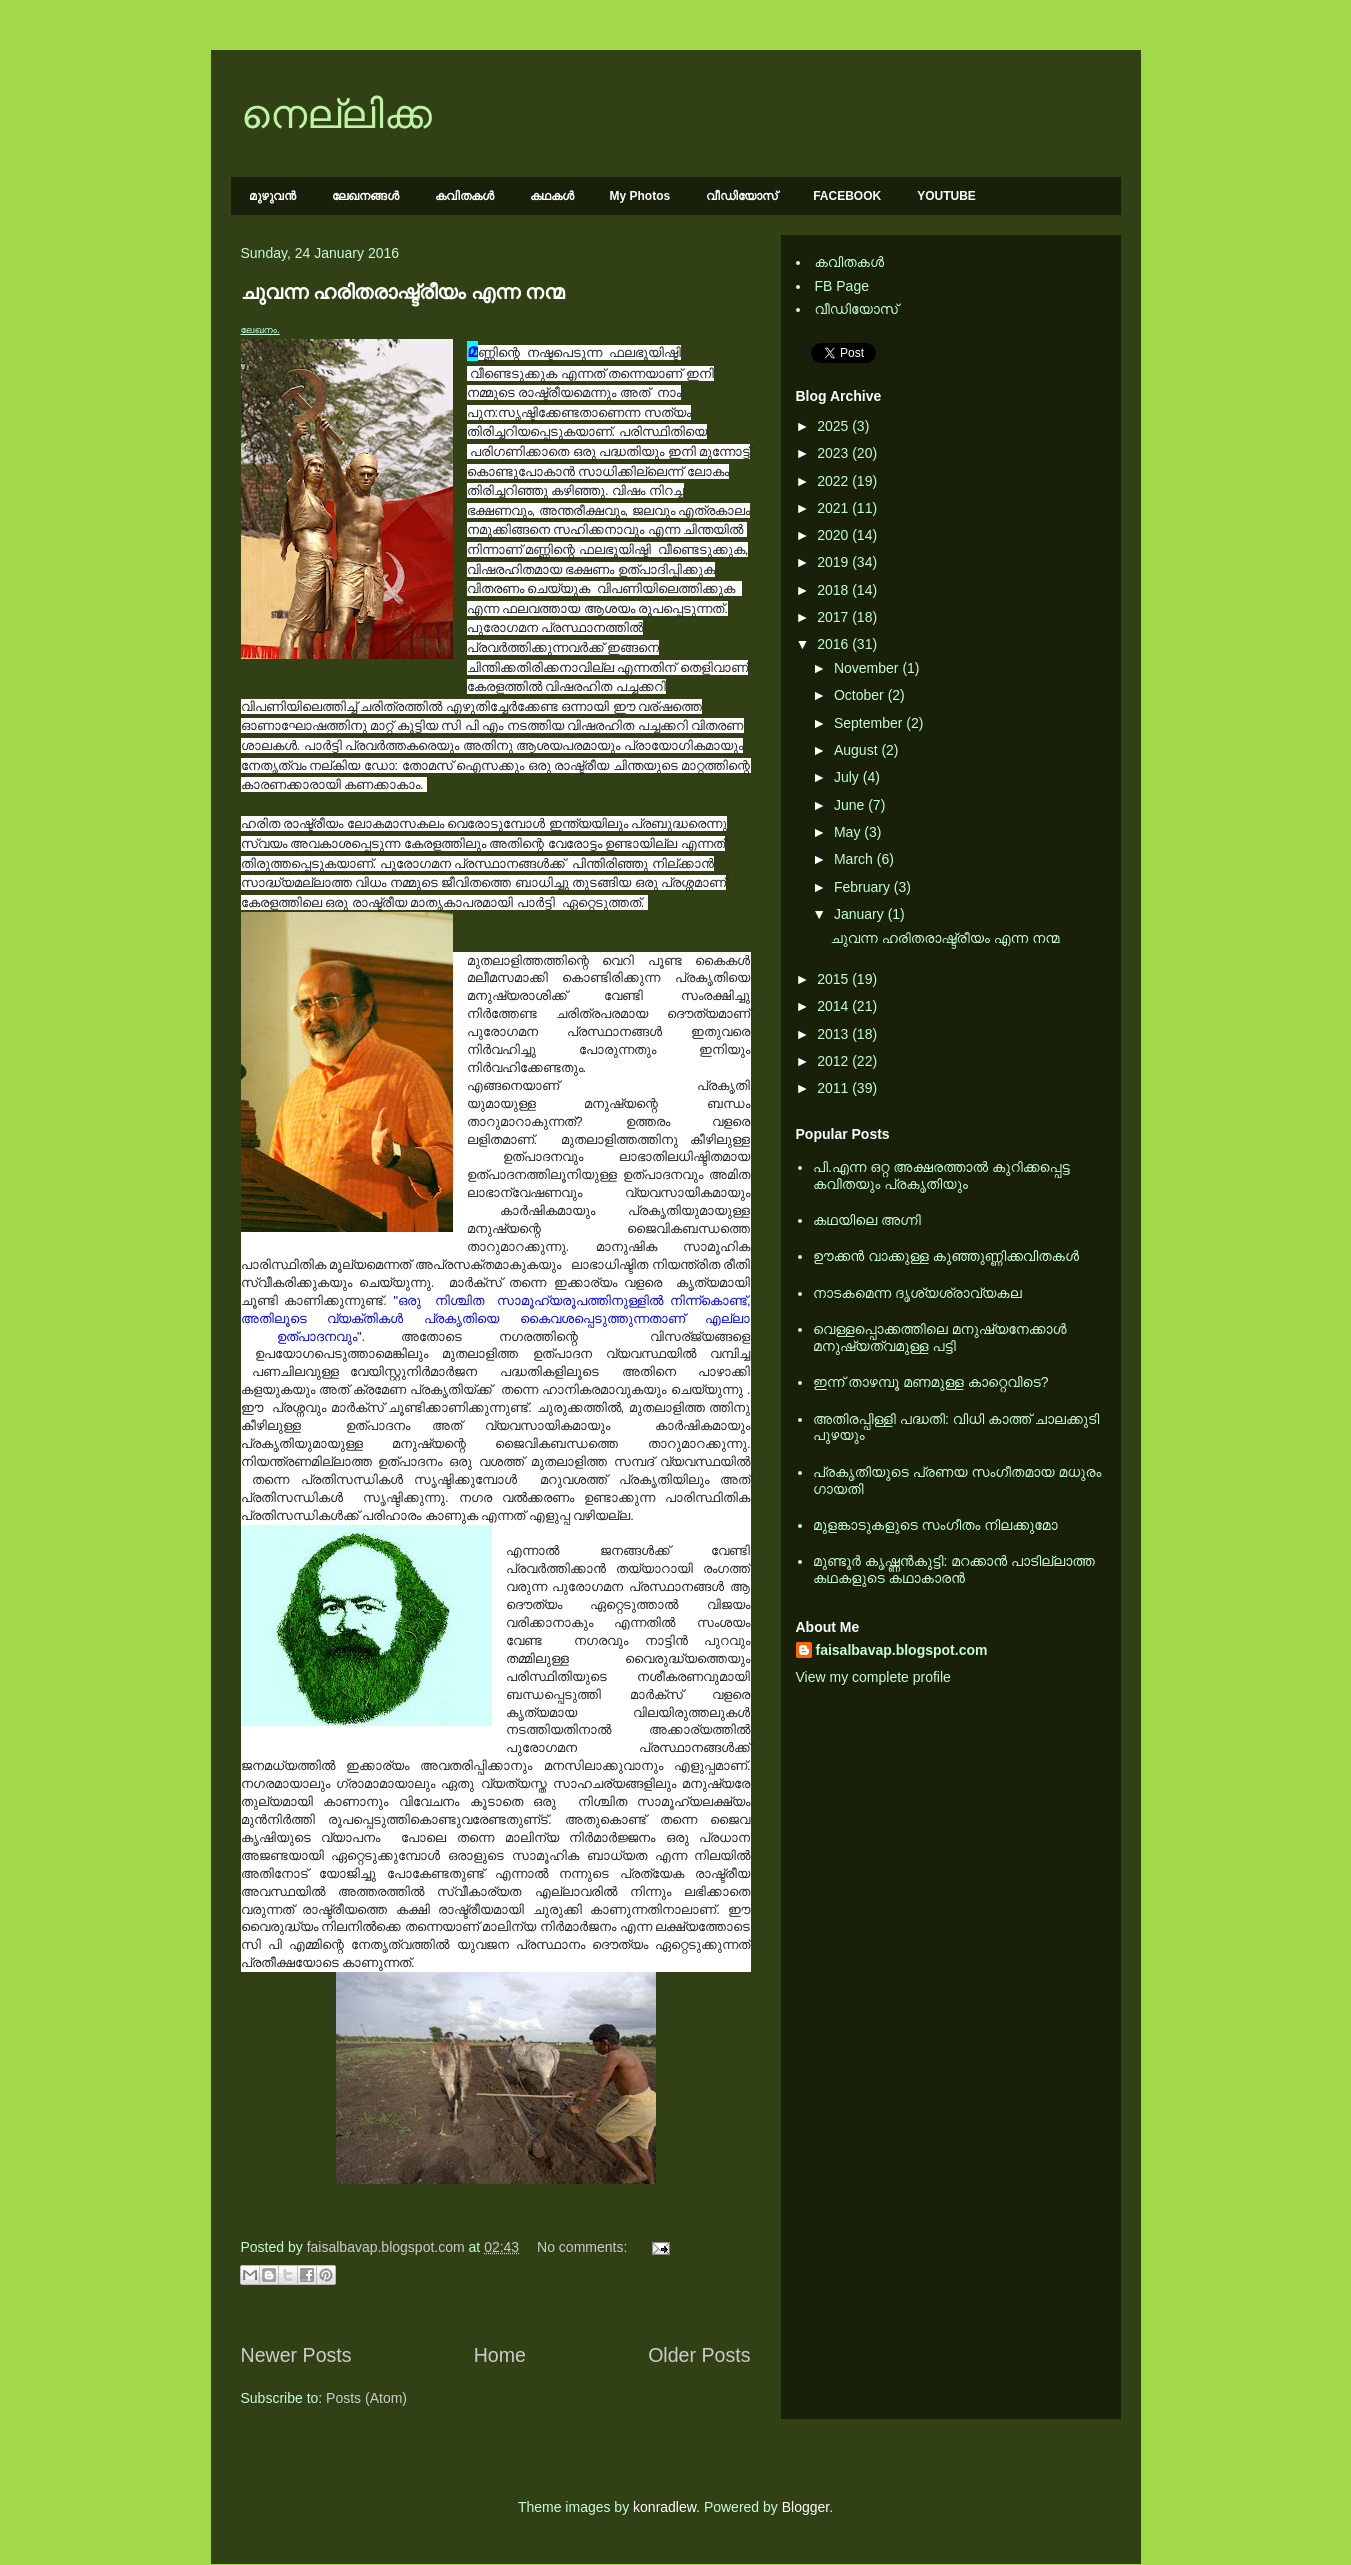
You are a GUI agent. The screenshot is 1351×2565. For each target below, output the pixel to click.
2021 (834, 508)
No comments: (584, 2247)
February (864, 887)
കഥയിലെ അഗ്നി (867, 1220)
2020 (834, 535)
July (848, 777)
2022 (834, 481)
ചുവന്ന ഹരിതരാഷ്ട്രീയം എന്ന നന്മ (403, 292)
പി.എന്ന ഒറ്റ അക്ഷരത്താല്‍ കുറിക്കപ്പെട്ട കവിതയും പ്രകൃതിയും (941, 1175)
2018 (834, 590)
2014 (834, 1006)
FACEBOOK (847, 196)
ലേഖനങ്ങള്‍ (365, 196)
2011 (834, 1088)
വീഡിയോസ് (741, 196)
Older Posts (699, 2355)
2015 (834, 979)
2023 (834, 453)
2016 (834, 644)
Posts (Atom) (366, 2398)
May (849, 832)
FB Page (842, 286)
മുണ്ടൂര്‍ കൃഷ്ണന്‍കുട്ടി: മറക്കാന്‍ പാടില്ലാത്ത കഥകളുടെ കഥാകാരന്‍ (954, 1569)
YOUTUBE (946, 196)
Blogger (805, 2507)
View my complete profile (873, 1677)
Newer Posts (296, 2355)
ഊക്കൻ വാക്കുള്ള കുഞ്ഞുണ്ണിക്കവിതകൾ (946, 1256)
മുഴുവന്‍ (272, 196)
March (855, 859)
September (870, 723)
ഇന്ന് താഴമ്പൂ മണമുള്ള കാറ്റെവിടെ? (931, 1382)
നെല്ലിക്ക (336, 114)
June (851, 805)
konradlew (664, 2507)
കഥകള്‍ (552, 196)
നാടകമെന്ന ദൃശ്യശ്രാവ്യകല (917, 1293)
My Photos (640, 196)
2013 (834, 1034)
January (861, 914)
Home (500, 2355)
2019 (834, 562)
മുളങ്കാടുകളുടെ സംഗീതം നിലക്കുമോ (935, 1525)
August (857, 750)
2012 (834, 1061)
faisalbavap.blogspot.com (902, 1650)
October (861, 695)
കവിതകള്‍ (464, 196)
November (868, 668)
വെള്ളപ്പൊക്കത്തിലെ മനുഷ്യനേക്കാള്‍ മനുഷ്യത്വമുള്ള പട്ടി (940, 1337)
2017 (834, 617)
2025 (834, 426)
